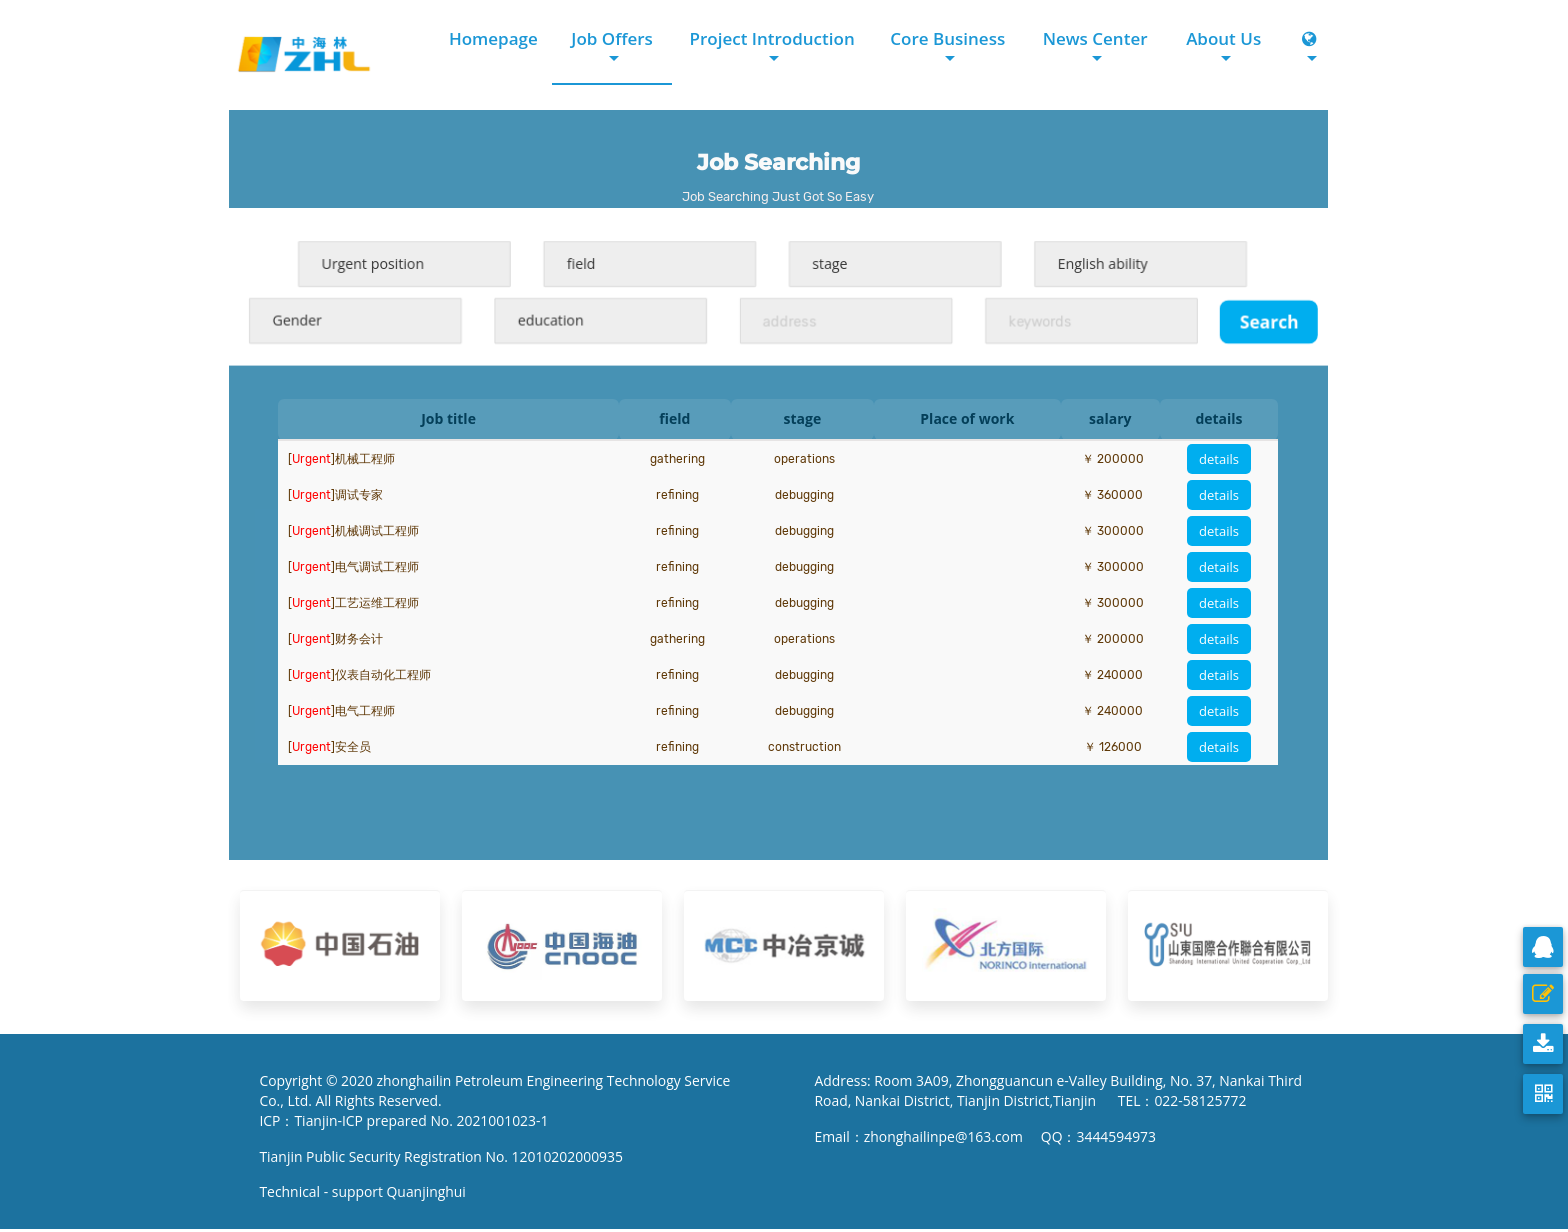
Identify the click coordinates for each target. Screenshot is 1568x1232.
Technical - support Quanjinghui (367, 1193)
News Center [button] (1094, 38)
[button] (1310, 49)
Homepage (492, 38)
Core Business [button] (947, 38)
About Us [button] (1223, 38)
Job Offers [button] (611, 38)
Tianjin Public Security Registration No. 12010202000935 (443, 1157)
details (1219, 459)
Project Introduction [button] (771, 38)
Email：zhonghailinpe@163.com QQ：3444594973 (987, 1137)
